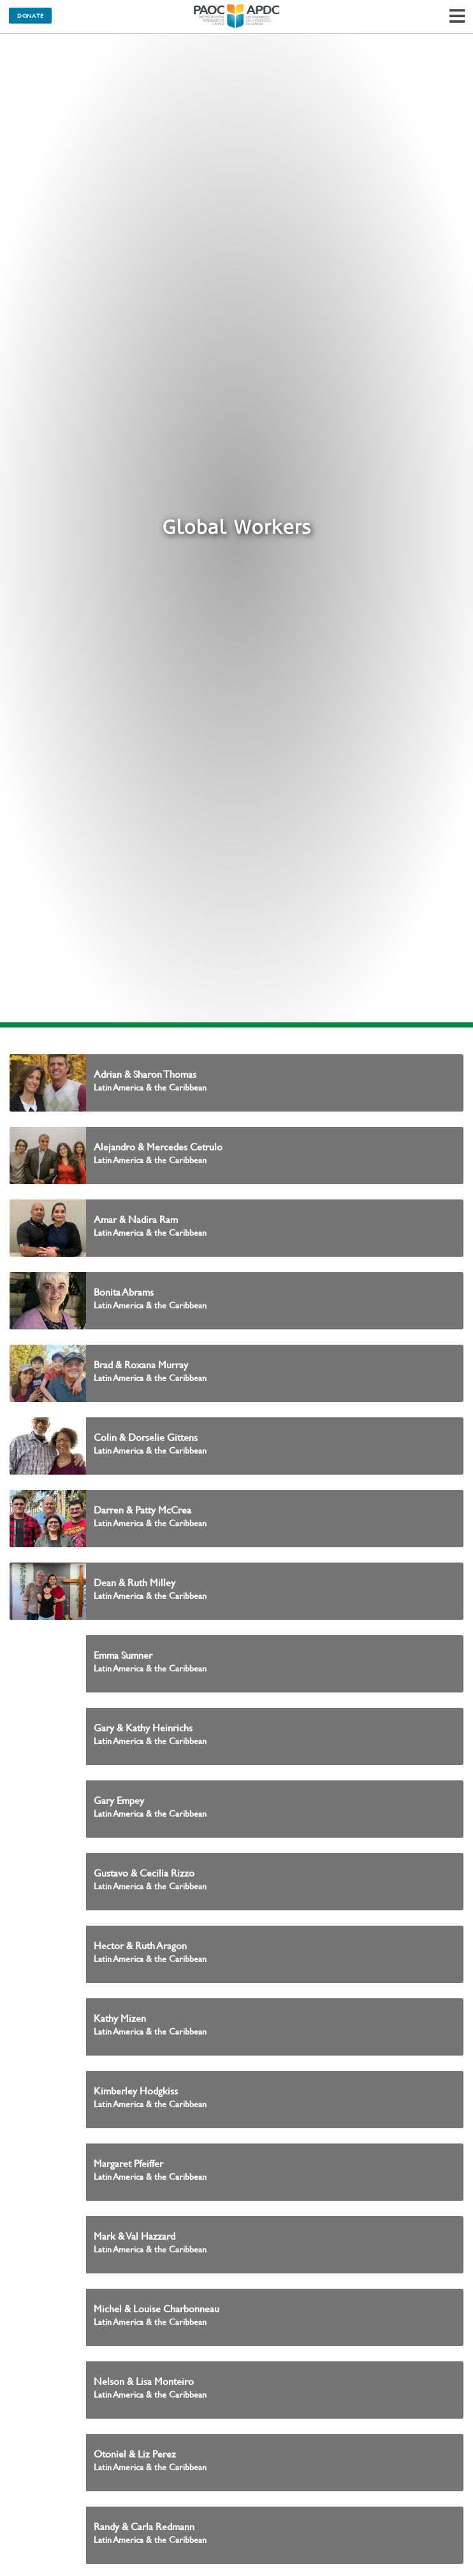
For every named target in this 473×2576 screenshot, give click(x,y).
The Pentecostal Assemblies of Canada (236, 16)
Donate (30, 15)
